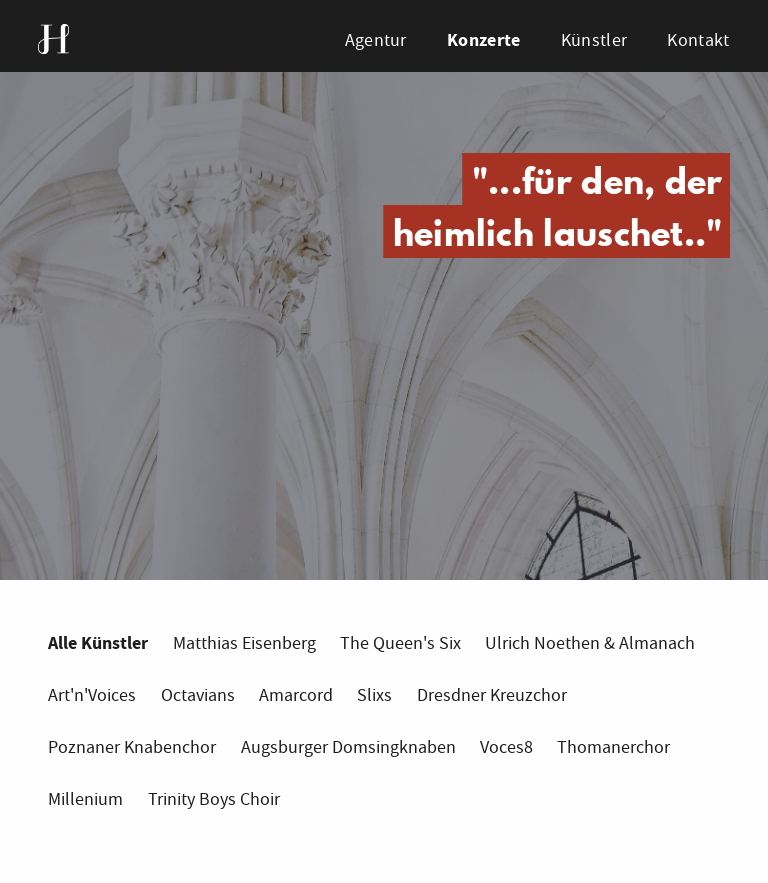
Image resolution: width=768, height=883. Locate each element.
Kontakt (698, 40)
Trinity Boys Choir (214, 799)
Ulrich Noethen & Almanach (590, 643)
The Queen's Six (400, 643)
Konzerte (483, 40)
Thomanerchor (613, 747)
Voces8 (506, 747)
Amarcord (296, 695)
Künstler (594, 40)
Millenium (85, 799)
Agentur (376, 40)
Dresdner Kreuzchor (492, 695)
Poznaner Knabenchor (132, 747)
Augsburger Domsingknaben (348, 747)
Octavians (198, 695)
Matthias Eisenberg (244, 643)
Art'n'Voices (92, 695)
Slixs (374, 695)
